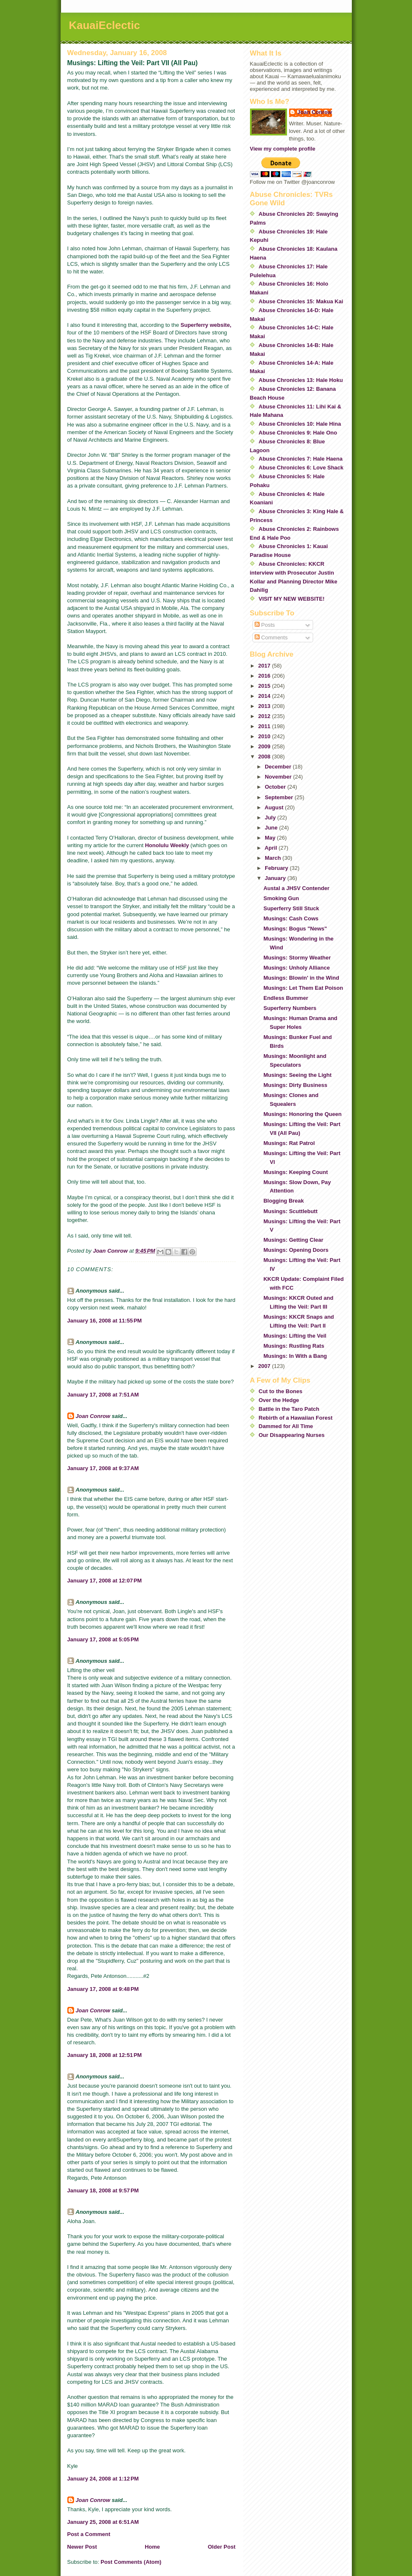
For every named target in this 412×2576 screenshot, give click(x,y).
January (276, 878)
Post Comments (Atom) (131, 2562)
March (273, 858)
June (272, 827)
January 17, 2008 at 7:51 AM (103, 1394)
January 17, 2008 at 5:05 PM (103, 1639)
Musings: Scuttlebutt (290, 1211)
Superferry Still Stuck (291, 908)
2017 (265, 666)
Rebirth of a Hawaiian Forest (296, 1418)
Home (152, 2547)
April (272, 848)
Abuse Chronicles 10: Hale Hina (300, 424)
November (279, 777)
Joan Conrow (93, 1416)
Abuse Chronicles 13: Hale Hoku (301, 380)
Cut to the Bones (281, 1391)
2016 (265, 676)
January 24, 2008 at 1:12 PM (103, 2478)
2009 (265, 746)
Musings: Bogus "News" (295, 928)
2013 (265, 706)
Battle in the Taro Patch (289, 1409)
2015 (265, 686)
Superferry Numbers (289, 1008)
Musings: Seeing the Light (297, 1075)
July (271, 817)
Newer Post (82, 2547)
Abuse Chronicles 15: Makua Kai (301, 301)
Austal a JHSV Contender (296, 888)
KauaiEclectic (104, 25)
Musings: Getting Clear (293, 1240)
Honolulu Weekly (167, 845)
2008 (265, 756)
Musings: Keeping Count (295, 1172)
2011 (265, 726)
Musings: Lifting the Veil (295, 1336)
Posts (265, 625)
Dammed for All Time (286, 1426)
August (275, 807)
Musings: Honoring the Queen (302, 1114)
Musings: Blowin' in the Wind (301, 978)
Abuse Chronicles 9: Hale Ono (298, 432)
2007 (265, 1366)
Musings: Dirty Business (295, 1085)
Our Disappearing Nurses (292, 1435)
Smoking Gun (281, 898)
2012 (265, 716)
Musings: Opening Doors (296, 1250)
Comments (271, 637)
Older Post (222, 2547)
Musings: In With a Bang (295, 1356)
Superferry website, (206, 325)
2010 (265, 736)
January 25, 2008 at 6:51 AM (103, 2522)
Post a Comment (89, 2534)
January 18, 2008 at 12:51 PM (104, 2055)
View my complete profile (283, 149)
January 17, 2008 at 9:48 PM (103, 1989)
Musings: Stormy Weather (297, 957)
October (276, 787)
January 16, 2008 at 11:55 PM (104, 1320)
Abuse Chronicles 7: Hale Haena (301, 459)
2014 (265, 696)
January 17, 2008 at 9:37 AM (103, 1468)
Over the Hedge (279, 1400)
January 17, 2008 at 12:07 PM (104, 1580)
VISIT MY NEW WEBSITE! (292, 599)
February (277, 868)
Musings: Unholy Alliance (296, 968)
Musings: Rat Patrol (289, 1143)
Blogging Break (283, 1201)
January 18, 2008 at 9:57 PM (103, 2190)
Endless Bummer (285, 998)
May (271, 838)
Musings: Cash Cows (291, 918)
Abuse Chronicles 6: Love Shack (301, 467)
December (278, 766)
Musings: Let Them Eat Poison (303, 988)
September (280, 797)
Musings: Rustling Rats (293, 1346)
